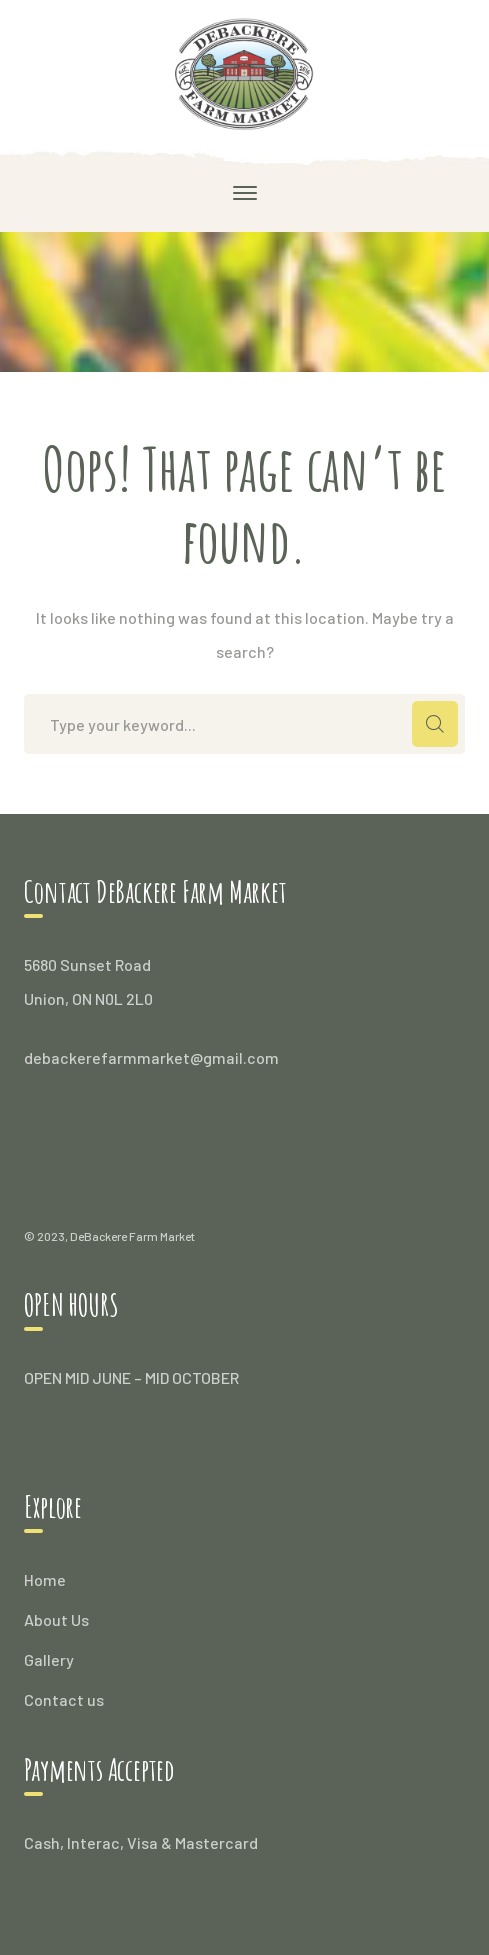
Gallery (49, 1659)
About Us (56, 1619)
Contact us (64, 1699)
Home (45, 1579)
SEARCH (435, 724)
